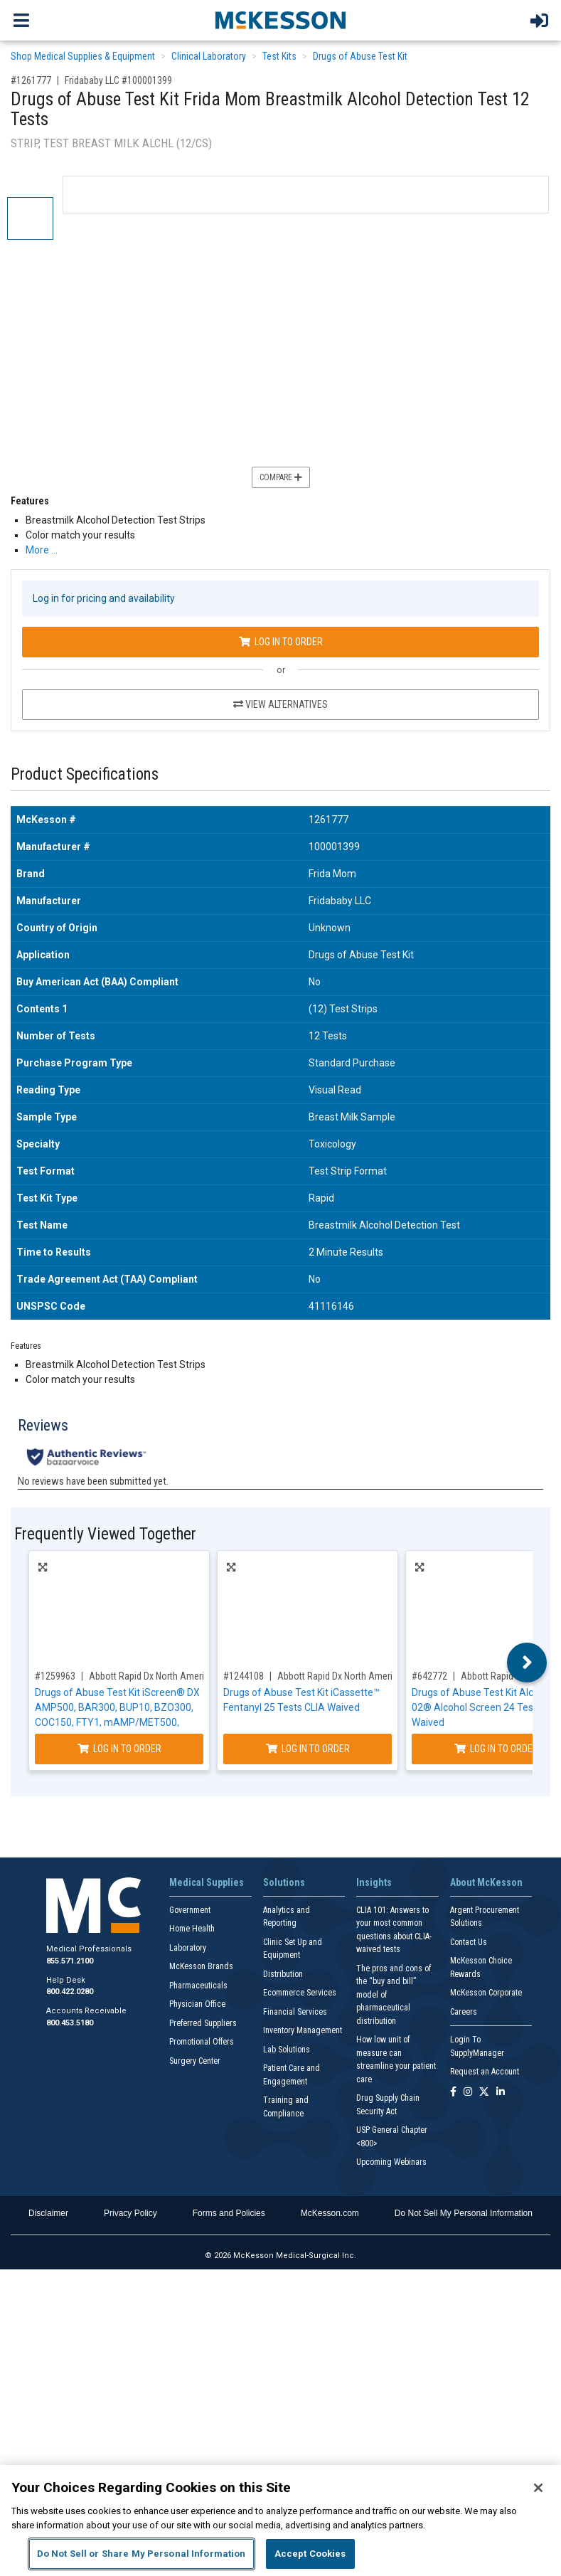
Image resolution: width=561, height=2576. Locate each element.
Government (189, 1910)
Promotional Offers (201, 2042)
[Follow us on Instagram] (468, 2092)
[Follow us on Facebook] (453, 2092)
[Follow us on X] (484, 2092)
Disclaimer (48, 2213)
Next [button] (527, 1662)
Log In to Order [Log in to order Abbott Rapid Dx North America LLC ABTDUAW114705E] (119, 1748)
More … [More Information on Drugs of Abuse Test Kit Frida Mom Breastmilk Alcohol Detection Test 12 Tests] (42, 550)
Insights (374, 1882)
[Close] (538, 2487)
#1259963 (55, 1676)
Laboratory (187, 1948)
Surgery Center (194, 2061)
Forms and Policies (229, 2213)
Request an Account (484, 2072)
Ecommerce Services (299, 1993)
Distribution (283, 1974)
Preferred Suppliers (203, 2023)
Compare (281, 477)
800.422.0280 (69, 1991)
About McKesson (486, 1882)
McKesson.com (330, 2213)
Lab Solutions (286, 2050)
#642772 (429, 1676)
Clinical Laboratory (208, 56)
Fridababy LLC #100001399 (118, 80)
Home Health (192, 1929)
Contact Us (468, 1942)
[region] (280, 2520)
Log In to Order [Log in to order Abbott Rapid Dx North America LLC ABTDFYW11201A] (308, 1748)
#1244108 (243, 1676)
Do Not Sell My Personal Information (464, 2213)
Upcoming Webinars (391, 2162)
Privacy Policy (130, 2213)
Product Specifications (85, 774)
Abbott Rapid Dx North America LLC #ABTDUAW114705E (202, 1676)
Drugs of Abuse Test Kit (360, 56)
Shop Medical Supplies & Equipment (83, 56)
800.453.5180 (69, 2023)
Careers (463, 2012)
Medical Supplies (206, 1882)
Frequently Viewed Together (105, 1534)
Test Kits (279, 56)
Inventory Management (302, 2030)
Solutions (284, 1882)
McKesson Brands (201, 1966)
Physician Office (197, 2004)
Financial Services (295, 2012)
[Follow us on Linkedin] (500, 2092)
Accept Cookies (310, 2553)
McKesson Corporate (486, 1993)
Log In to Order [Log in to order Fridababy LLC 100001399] (281, 641)
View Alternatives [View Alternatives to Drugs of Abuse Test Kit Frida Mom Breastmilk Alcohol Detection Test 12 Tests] (280, 704)
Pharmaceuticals (198, 1986)
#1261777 (31, 80)
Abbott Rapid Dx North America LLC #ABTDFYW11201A (387, 1676)
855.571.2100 (69, 1961)
